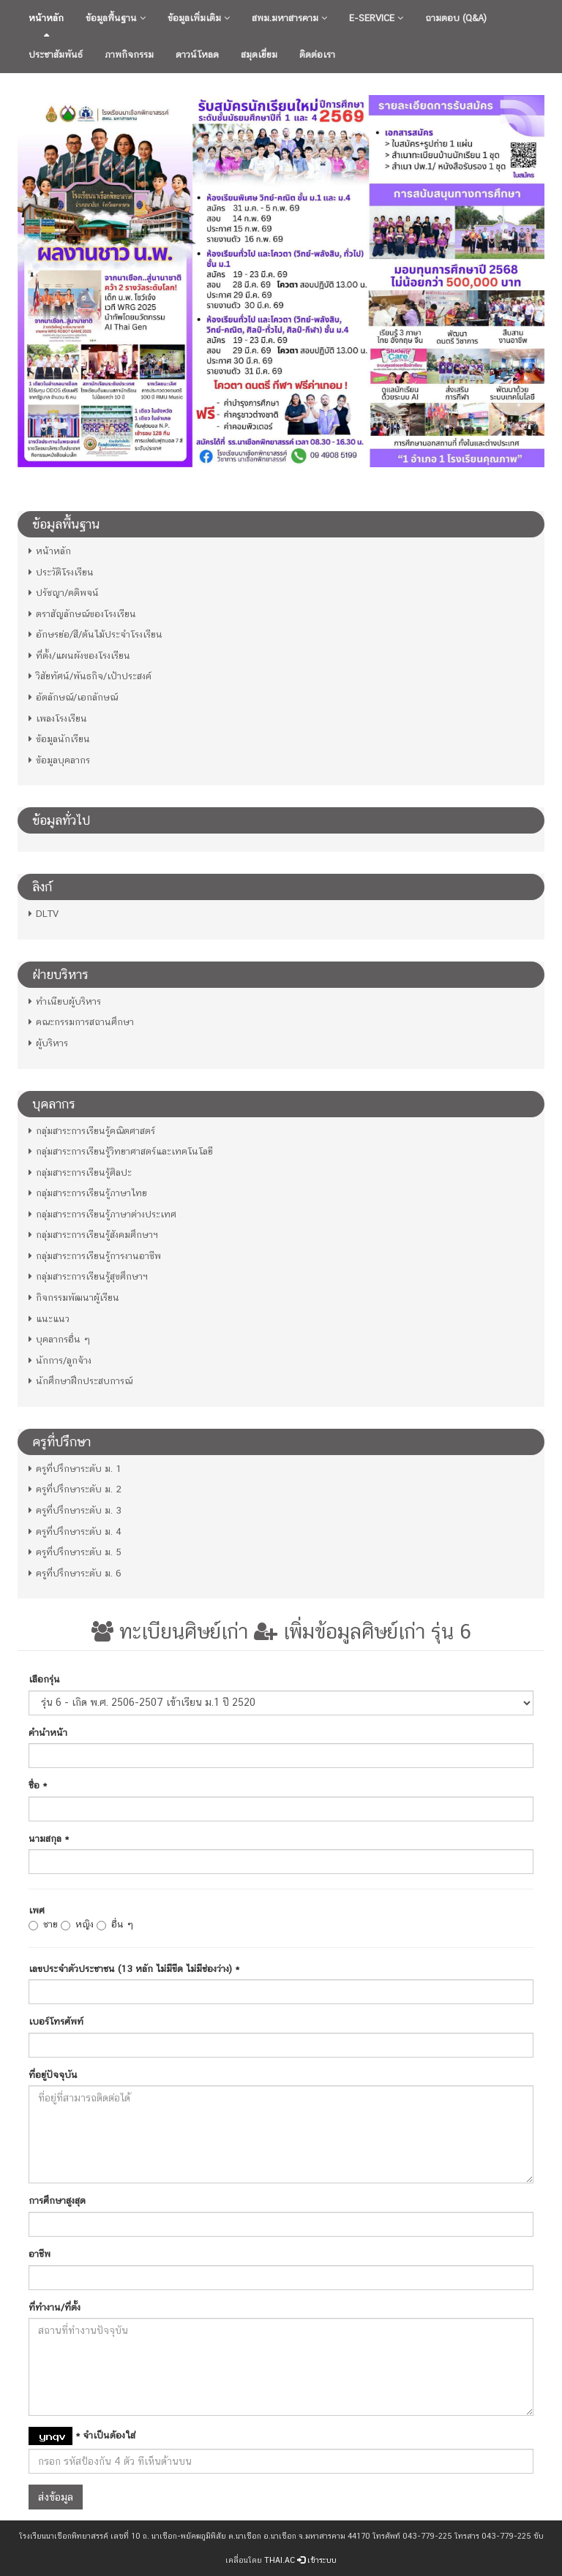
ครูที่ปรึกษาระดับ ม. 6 (75, 1573)
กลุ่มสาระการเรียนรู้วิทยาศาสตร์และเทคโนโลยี (121, 1151)
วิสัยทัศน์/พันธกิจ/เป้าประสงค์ (90, 676)
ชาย (43, 1924)
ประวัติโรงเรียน (61, 572)
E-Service (376, 17)
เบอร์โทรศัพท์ (56, 2021)
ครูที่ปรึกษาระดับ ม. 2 (75, 1489)
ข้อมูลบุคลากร (59, 760)
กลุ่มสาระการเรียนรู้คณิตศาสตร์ (92, 1130)
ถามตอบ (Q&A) (456, 17)
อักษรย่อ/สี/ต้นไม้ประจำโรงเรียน (95, 634)
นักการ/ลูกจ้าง (60, 1360)
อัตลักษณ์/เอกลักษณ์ (73, 697)
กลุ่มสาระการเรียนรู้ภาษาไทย (88, 1192)
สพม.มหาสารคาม (289, 17)
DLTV (44, 913)
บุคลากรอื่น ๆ (59, 1339)
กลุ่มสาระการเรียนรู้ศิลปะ (80, 1172)
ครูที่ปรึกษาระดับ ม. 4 (75, 1531)
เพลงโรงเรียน (58, 718)
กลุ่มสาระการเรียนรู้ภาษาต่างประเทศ (102, 1214)
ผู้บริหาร (48, 1043)
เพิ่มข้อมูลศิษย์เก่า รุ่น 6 (362, 1631)
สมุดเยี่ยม (259, 54)
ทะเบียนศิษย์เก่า (169, 1631)
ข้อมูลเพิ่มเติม (199, 17)
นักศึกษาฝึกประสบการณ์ (80, 1380)
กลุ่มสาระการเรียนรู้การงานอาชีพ (95, 1255)
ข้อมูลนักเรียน (59, 738)
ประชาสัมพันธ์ (56, 54)
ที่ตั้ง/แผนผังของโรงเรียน (79, 655)
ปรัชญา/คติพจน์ (64, 592)
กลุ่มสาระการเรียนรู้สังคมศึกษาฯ (93, 1234)
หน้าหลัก (46, 17)
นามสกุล (49, 1838)
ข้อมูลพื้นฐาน (116, 17)
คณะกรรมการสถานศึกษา (81, 1021)
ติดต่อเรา (317, 54)
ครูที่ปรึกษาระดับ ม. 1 (75, 1468)
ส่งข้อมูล (55, 2497)
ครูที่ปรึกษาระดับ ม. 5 (75, 1551)
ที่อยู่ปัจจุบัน (53, 2074)
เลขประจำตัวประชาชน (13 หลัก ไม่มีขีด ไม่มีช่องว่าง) (134, 1968)
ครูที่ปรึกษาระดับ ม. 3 (75, 1510)
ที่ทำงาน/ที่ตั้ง (54, 2307)
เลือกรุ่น (44, 1679)
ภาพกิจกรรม (129, 54)
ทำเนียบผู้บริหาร (65, 1001)
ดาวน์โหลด (197, 54)
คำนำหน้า (48, 1732)
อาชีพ (39, 2253)
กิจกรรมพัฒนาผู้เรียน (74, 1297)
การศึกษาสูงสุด (57, 2200)
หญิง (77, 1924)
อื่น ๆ (115, 1924)
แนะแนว (49, 1318)
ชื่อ (38, 1785)
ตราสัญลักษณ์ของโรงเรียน (82, 613)
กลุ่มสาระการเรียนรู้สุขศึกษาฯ (88, 1276)
